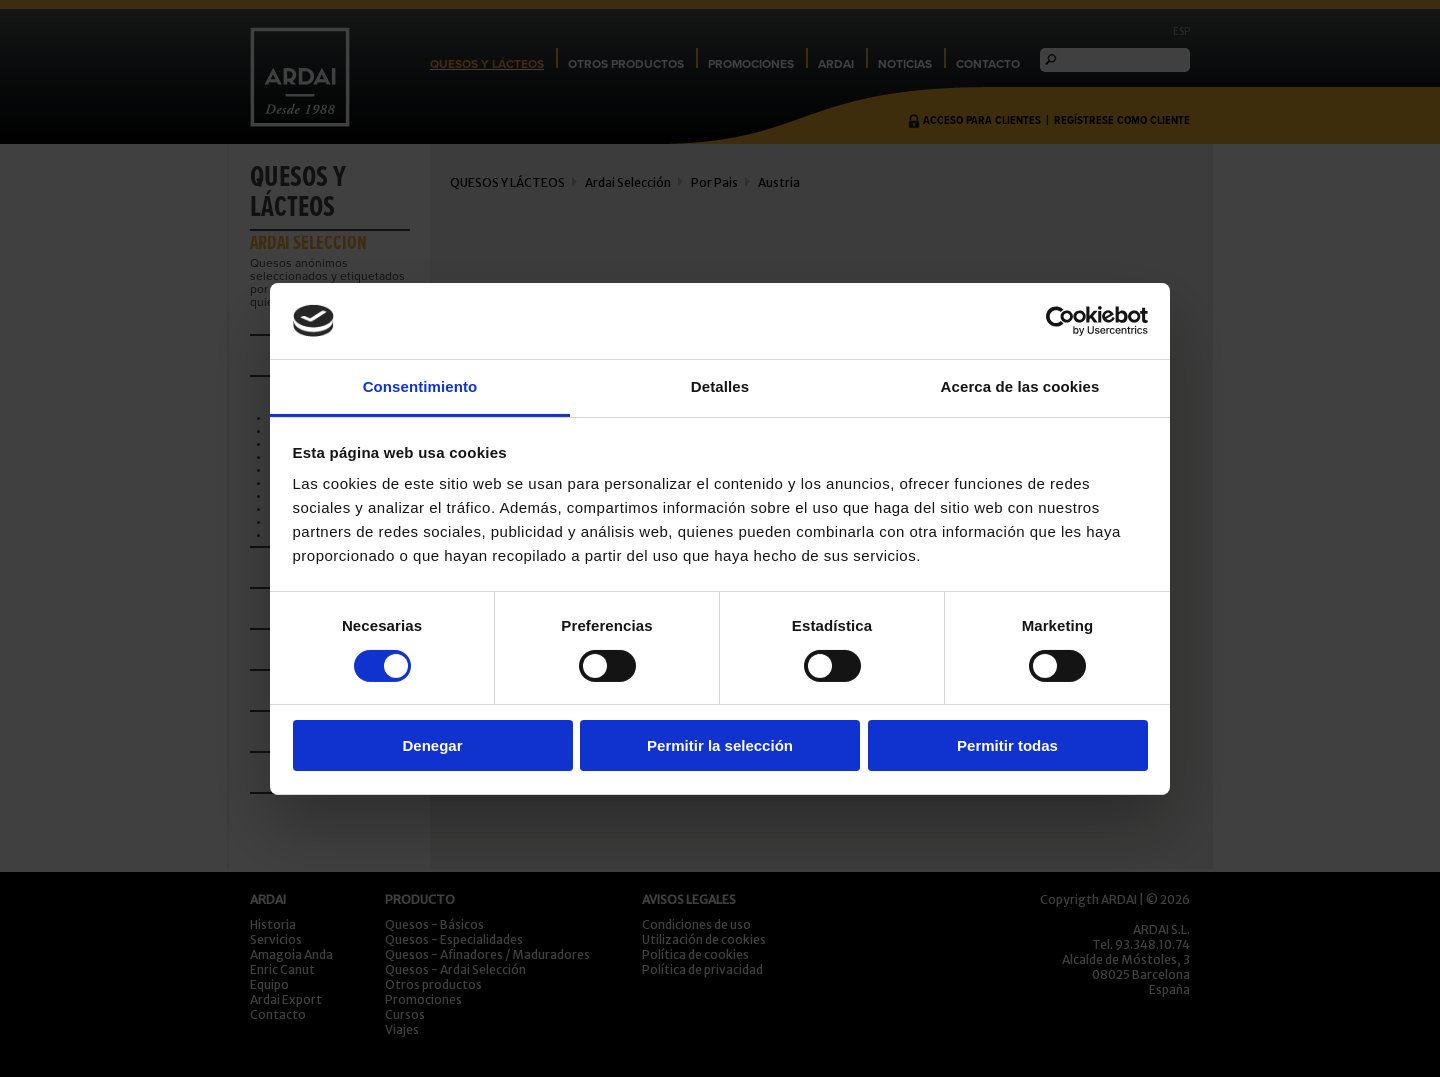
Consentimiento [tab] (420, 386)
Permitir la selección (720, 745)
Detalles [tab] (720, 386)
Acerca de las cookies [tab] (1020, 386)
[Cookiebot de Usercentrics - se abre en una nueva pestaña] (1060, 321)
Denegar (432, 745)
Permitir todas (1007, 745)
